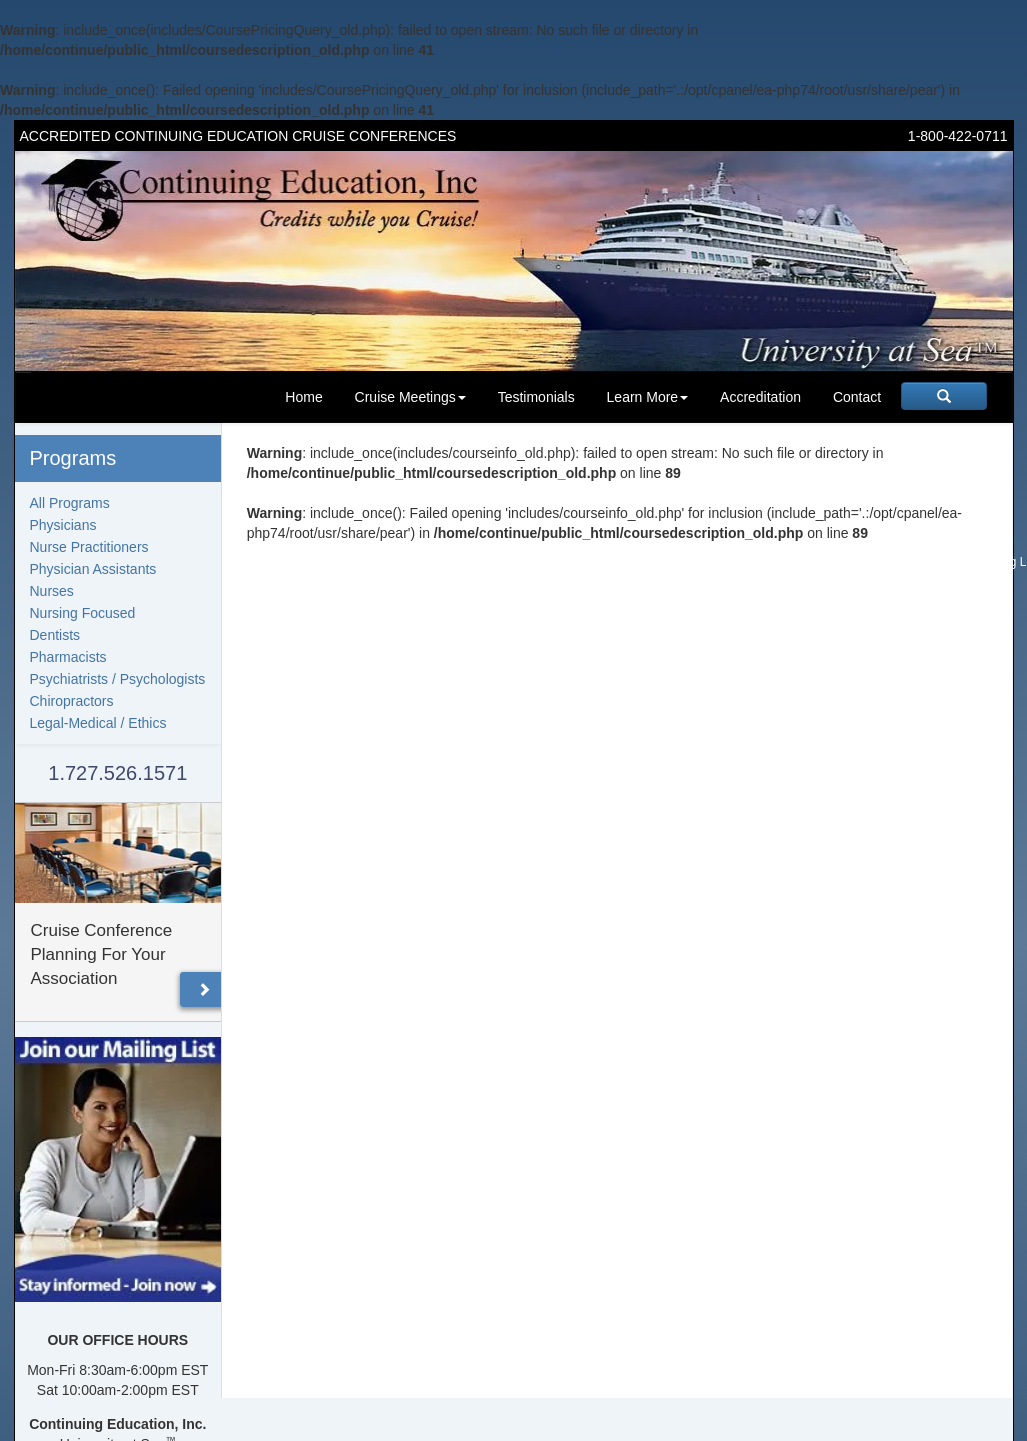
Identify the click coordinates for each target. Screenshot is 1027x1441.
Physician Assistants (93, 569)
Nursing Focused (83, 613)
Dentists (55, 635)
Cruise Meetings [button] (410, 397)
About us (634, 562)
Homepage (458, 562)
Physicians (63, 525)
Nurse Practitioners (89, 547)
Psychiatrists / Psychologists (118, 679)
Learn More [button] (648, 397)
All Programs (70, 503)
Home (303, 397)
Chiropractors (72, 701)
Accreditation (760, 397)
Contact (857, 397)
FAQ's (684, 562)
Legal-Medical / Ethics (98, 723)
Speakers (810, 562)
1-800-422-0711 (958, 136)
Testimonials (536, 397)
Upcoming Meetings (548, 562)
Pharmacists (68, 657)
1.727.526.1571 (117, 773)
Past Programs (884, 562)
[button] (204, 989)
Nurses (52, 591)
